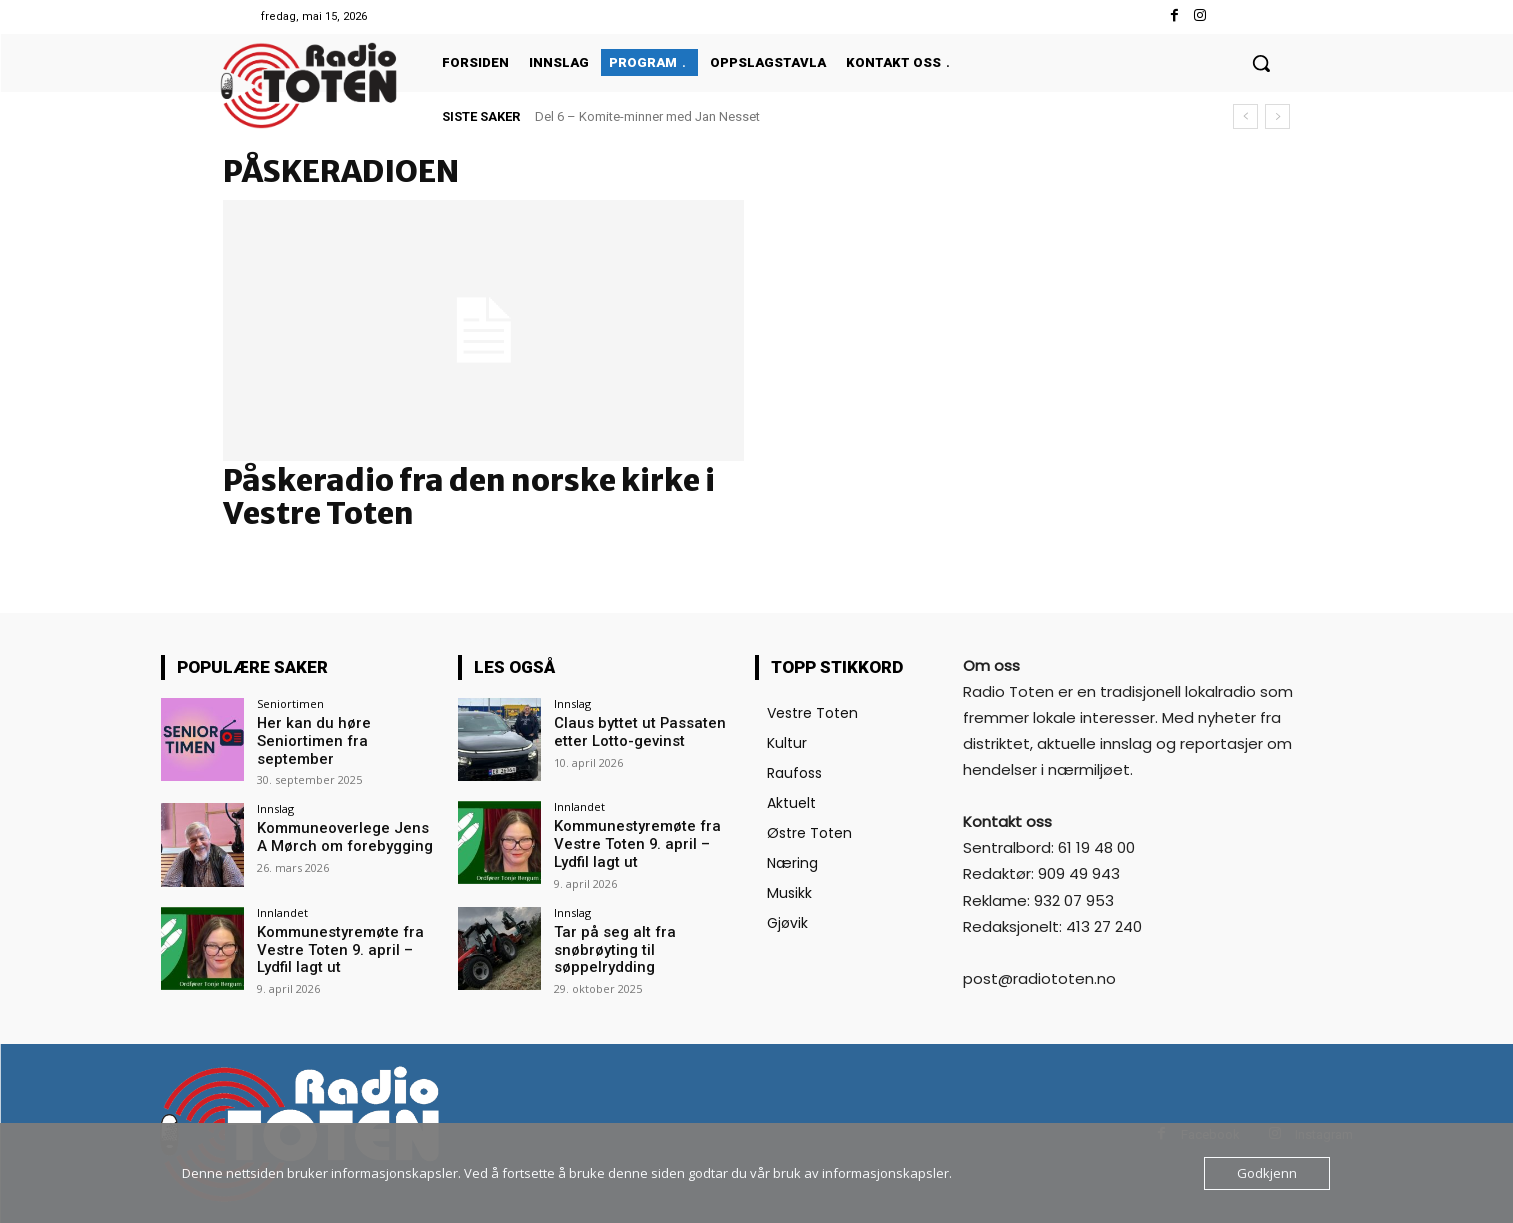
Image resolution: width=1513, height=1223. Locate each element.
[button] (1261, 63)
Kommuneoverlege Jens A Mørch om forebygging (344, 834)
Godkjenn (1267, 1173)
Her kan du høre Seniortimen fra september (345, 731)
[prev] (1245, 116)
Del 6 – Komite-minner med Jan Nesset (647, 116)
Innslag (275, 806)
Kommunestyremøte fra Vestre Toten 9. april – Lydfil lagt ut (346, 946)
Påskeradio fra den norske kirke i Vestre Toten (469, 496)
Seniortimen (290, 703)
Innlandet (282, 909)
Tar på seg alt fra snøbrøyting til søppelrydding (608, 946)
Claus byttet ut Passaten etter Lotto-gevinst (631, 731)
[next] (1277, 116)
